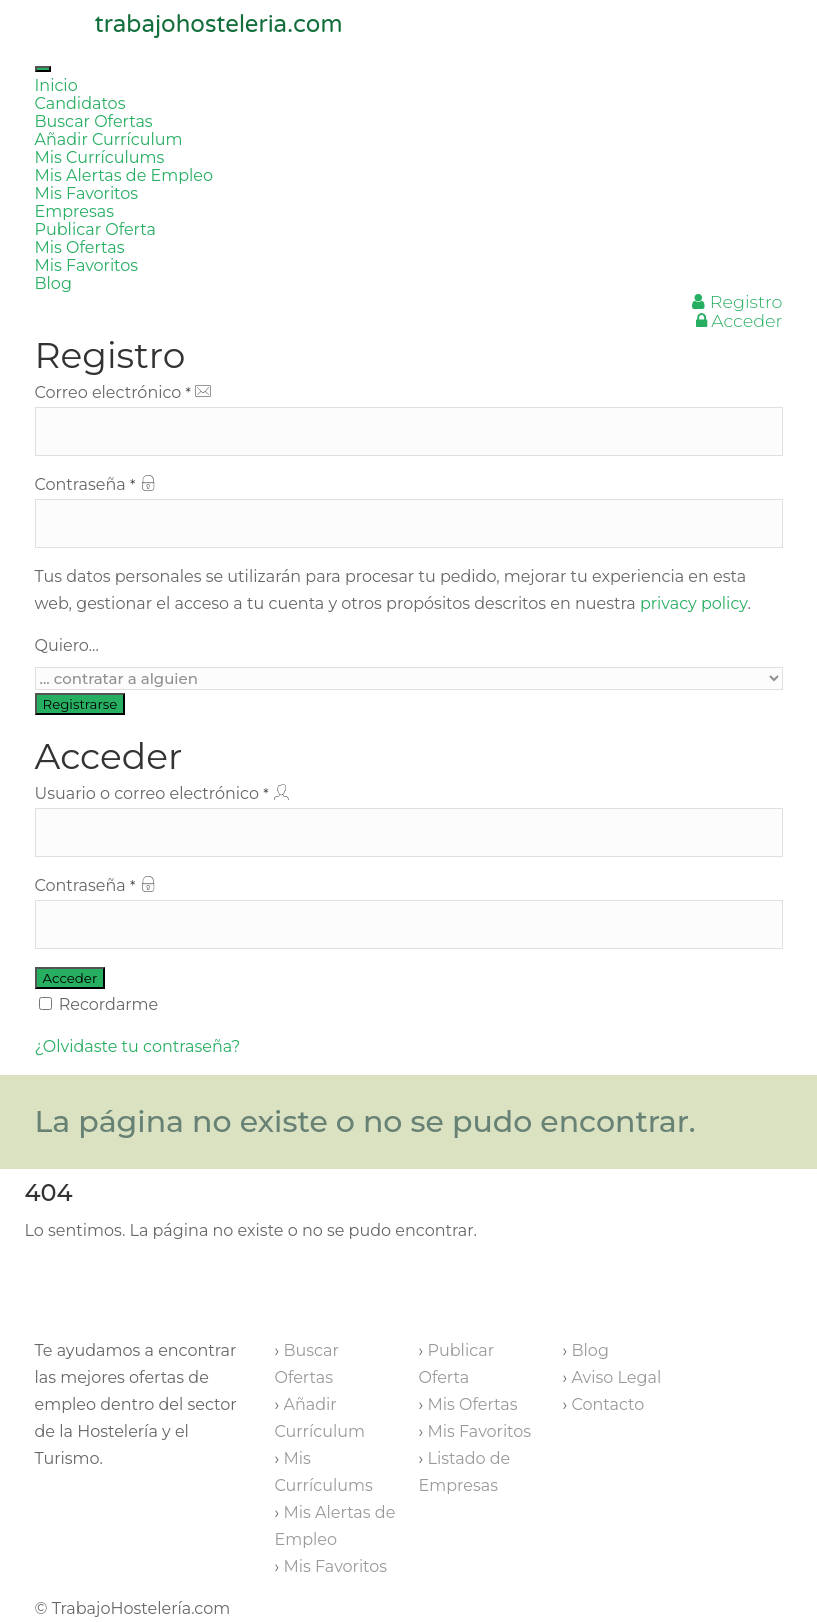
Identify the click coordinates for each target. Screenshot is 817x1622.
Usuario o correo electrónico (409, 820)
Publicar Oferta (95, 229)
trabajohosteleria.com (219, 24)
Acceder (739, 320)
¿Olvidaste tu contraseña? (138, 1046)
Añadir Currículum (109, 139)
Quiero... (67, 645)
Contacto (607, 1404)
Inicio (56, 85)
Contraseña (409, 511)
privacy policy (694, 603)
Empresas (74, 211)
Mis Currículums (100, 157)
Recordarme (99, 1004)
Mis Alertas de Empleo (124, 175)
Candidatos (80, 103)
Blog (53, 283)
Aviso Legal (616, 1377)
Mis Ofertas (80, 247)
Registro (737, 301)
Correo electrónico (409, 419)
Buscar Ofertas (94, 121)
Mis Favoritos (87, 193)
